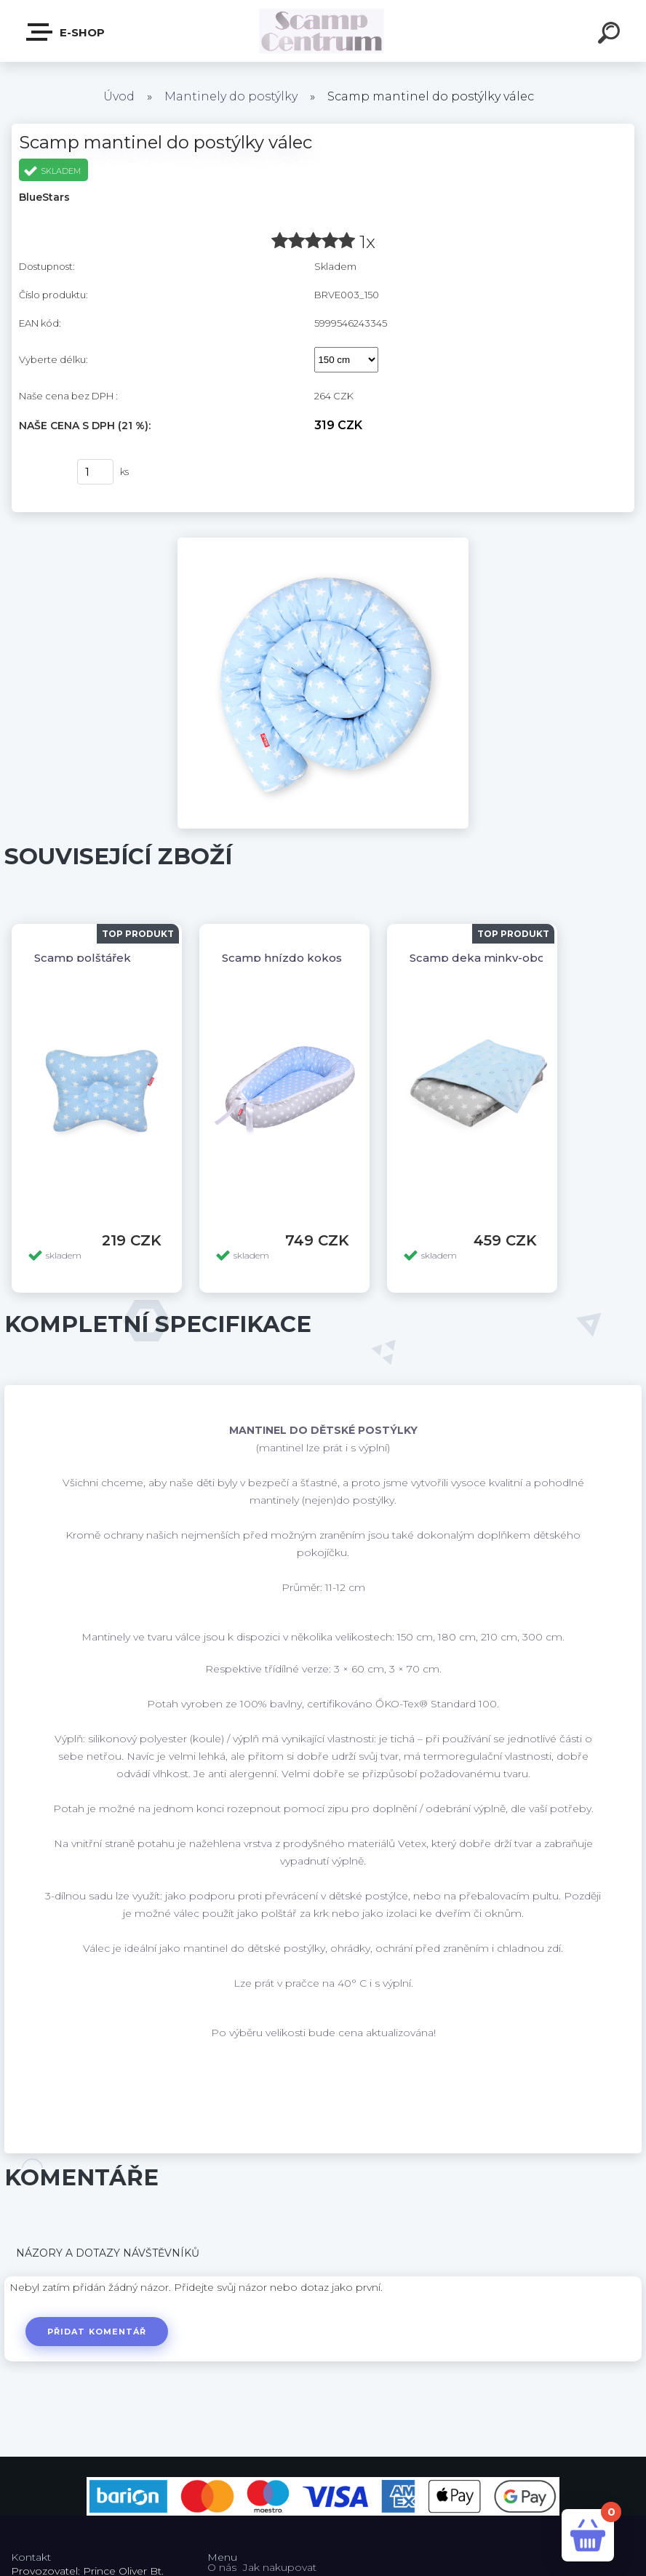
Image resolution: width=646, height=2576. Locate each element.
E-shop (66, 32)
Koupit (39, 472)
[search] (611, 35)
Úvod (119, 96)
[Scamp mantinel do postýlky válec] (323, 542)
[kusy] (95, 472)
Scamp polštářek (82, 958)
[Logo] (323, 31)
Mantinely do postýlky (231, 96)
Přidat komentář (97, 2331)
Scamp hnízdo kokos (282, 958)
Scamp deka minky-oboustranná (502, 958)
